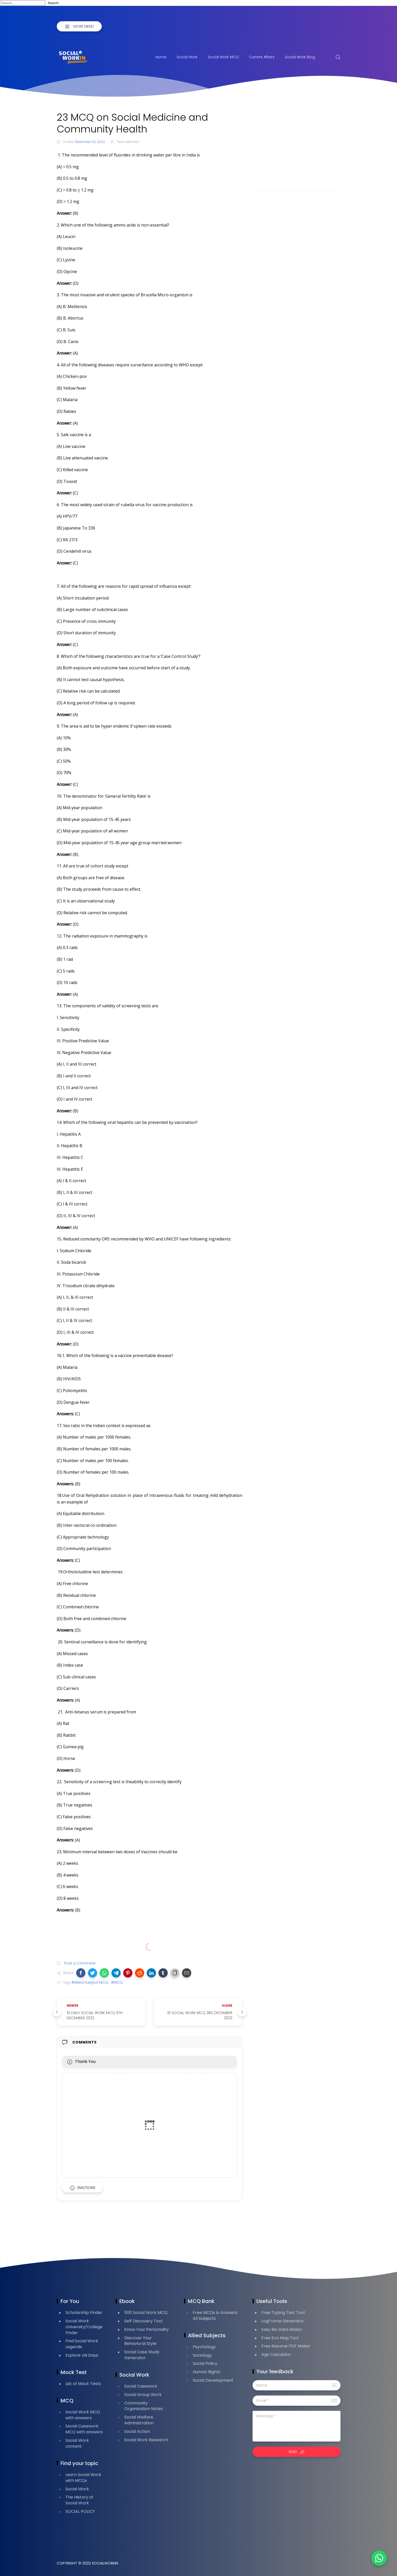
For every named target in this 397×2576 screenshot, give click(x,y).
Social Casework (140, 2386)
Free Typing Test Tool (283, 2312)
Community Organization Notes (143, 2406)
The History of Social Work (79, 2500)
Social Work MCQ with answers (82, 2415)
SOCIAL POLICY (80, 2511)
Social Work (187, 57)
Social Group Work (143, 2395)
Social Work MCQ (223, 57)
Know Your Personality (146, 2329)
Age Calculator (276, 2354)
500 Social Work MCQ (145, 2312)
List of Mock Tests (83, 2384)
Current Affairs (262, 57)
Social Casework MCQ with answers (84, 2429)
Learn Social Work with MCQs (83, 2477)
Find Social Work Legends (81, 2344)
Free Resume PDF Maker (285, 2346)
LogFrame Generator (282, 2321)
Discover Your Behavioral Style (140, 2341)
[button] (80, 1973)
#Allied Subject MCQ (89, 1982)
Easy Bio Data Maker (281, 2329)
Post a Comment (79, 1963)
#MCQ (117, 1982)
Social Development (213, 2380)
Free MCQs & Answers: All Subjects (215, 2315)
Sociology (202, 2355)
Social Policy (205, 2363)
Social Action (137, 2431)
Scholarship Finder (84, 2312)
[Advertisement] (296, 147)
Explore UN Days (81, 2355)
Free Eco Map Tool (280, 2338)
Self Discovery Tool (143, 2321)
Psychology (204, 2347)
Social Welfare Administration (139, 2420)
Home (160, 57)
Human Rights (206, 2372)
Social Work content (77, 2443)
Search (53, 3)
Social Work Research (146, 2440)
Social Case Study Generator (142, 2355)
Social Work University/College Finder (84, 2327)
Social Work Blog (300, 57)
